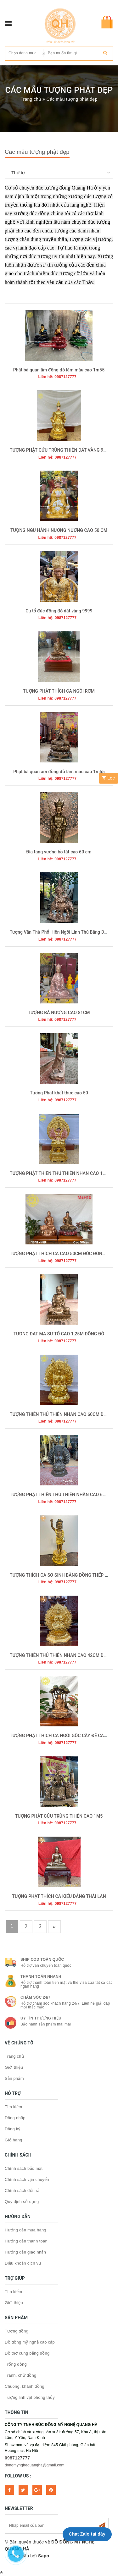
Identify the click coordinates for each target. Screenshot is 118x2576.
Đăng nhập (15, 2118)
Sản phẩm (14, 2078)
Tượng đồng (16, 2331)
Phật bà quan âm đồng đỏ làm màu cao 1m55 (59, 369)
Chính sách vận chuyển (27, 2179)
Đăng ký (12, 2129)
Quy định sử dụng (22, 2201)
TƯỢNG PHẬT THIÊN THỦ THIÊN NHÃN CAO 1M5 (59, 1173)
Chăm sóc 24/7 (35, 1997)
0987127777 (17, 2457)
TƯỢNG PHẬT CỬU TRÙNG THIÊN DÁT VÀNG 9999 (60, 450)
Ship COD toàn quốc (42, 1959)
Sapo (43, 2555)
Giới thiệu (14, 2067)
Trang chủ (14, 2056)
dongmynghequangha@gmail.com (35, 2465)
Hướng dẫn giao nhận (25, 2252)
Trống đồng (16, 2364)
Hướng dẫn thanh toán (26, 2241)
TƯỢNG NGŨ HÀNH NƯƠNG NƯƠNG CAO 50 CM (58, 530)
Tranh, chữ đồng (20, 2375)
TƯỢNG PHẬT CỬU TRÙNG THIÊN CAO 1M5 (59, 1816)
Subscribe (102, 2525)
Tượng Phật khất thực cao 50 (59, 1092)
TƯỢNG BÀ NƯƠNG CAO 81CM (59, 1012)
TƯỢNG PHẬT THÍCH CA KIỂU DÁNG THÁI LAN (59, 1896)
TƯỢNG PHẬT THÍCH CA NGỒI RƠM (59, 691)
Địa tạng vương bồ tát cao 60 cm (58, 851)
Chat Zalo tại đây (87, 2534)
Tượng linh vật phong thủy (30, 2397)
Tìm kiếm (13, 2106)
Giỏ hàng (13, 2140)
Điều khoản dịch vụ (23, 2263)
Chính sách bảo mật (23, 2168)
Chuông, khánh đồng (24, 2386)
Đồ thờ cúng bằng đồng (27, 2353)
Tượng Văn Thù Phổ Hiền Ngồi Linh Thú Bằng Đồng (61, 932)
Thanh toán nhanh (40, 1976)
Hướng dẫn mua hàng (25, 2230)
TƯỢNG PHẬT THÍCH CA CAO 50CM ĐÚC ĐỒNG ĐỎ (61, 1253)
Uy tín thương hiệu (40, 2018)
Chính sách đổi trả (22, 2190)
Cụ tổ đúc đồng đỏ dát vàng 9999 (59, 610)
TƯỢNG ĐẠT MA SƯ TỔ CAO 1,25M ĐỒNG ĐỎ (59, 1333)
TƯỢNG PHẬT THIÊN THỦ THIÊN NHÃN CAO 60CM (61, 1494)
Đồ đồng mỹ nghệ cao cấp (30, 2342)
